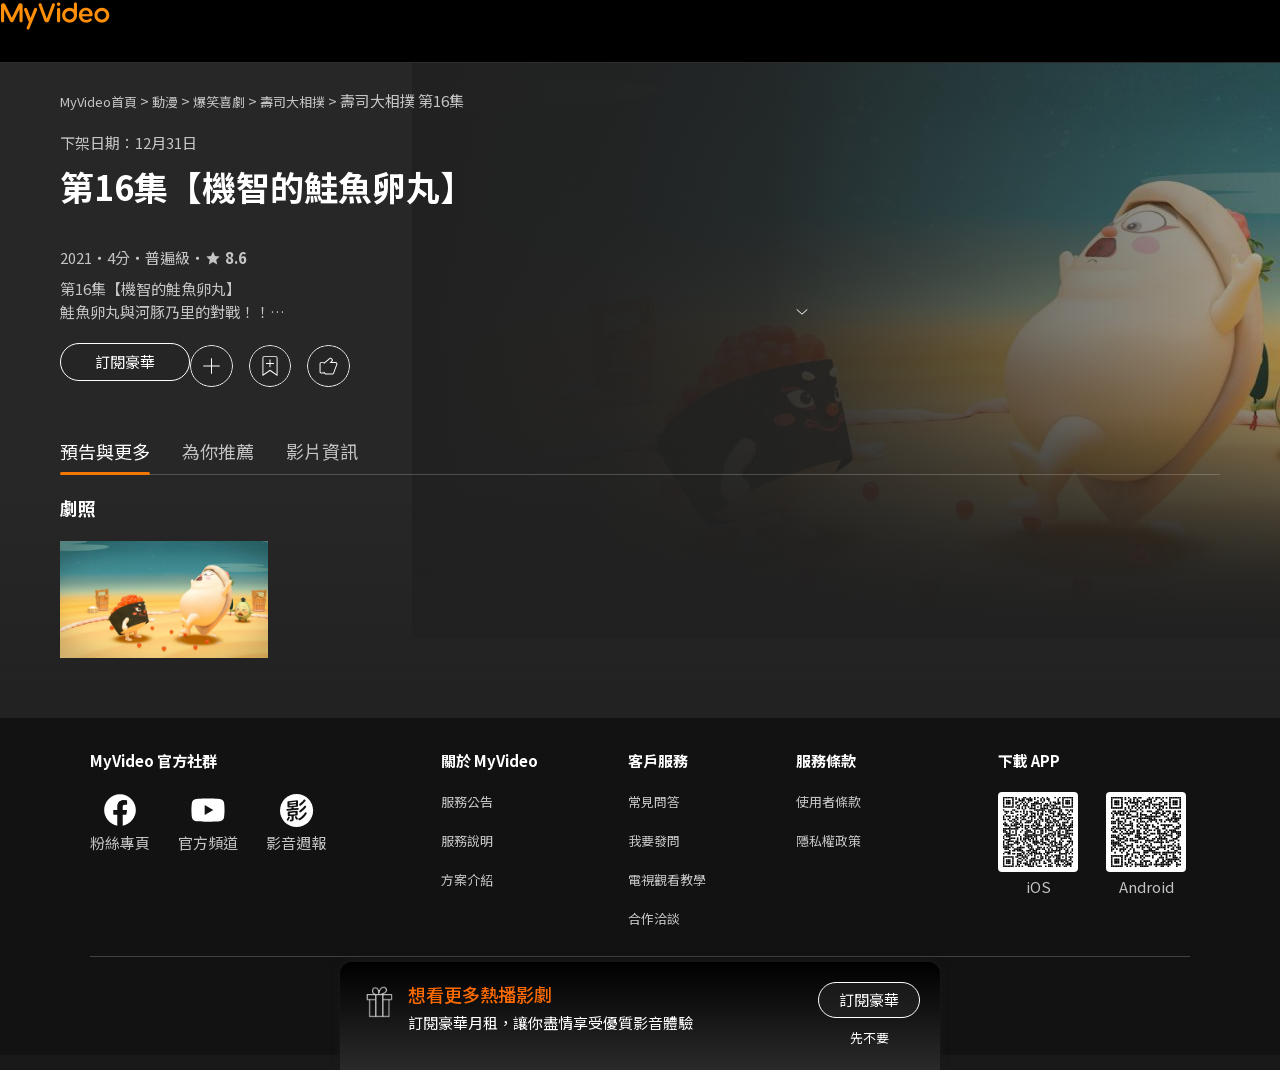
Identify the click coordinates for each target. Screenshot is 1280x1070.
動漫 (181, 100)
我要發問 (658, 847)
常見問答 (658, 805)
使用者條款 (845, 805)
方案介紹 (471, 889)
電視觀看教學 (673, 889)
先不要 (869, 1037)
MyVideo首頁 (105, 100)
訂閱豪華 (125, 368)
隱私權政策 (845, 847)
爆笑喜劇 (241, 100)
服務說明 (471, 847)
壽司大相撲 (323, 100)
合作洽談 (658, 931)
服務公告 (471, 805)
